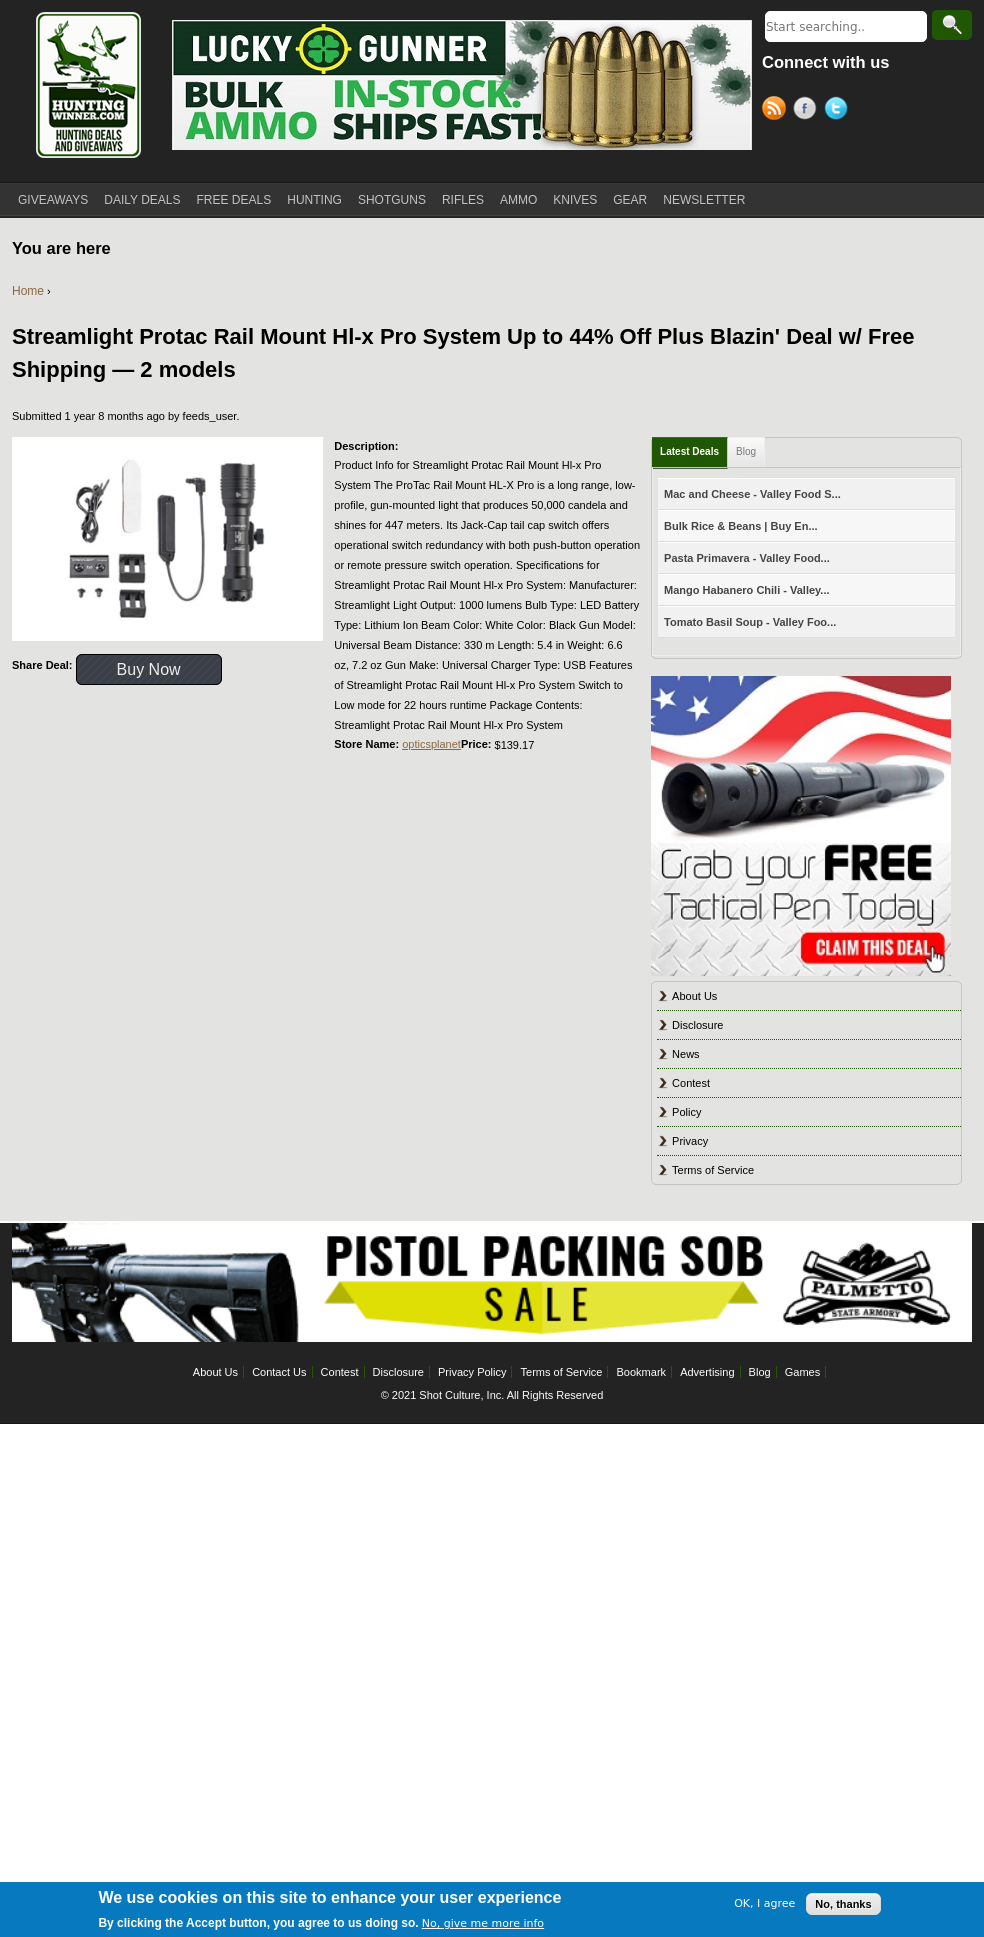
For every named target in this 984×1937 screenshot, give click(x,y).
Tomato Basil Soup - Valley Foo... (750, 622)
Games (802, 1372)
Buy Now (149, 669)
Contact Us (279, 1372)
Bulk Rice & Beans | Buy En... (740, 526)
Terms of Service (713, 1170)
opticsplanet (431, 744)
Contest (691, 1083)
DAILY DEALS (142, 200)
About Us (694, 996)
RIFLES (463, 200)
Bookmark (642, 1372)
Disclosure (697, 1025)
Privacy (690, 1141)
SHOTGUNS (392, 200)
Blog (746, 451)
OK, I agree (764, 1903)
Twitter (839, 111)
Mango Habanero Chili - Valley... (746, 590)
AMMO (518, 200)
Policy (686, 1112)
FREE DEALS (234, 200)
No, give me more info (483, 1923)
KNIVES (575, 200)
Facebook (808, 111)
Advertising (707, 1372)
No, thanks (843, 1904)
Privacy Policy (472, 1372)
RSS (777, 111)
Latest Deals (689, 451)
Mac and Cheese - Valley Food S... (752, 494)
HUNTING (314, 200)
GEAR (630, 200)
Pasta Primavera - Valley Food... (747, 558)
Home (28, 291)
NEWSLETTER (704, 200)
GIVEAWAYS (53, 200)
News (686, 1054)
